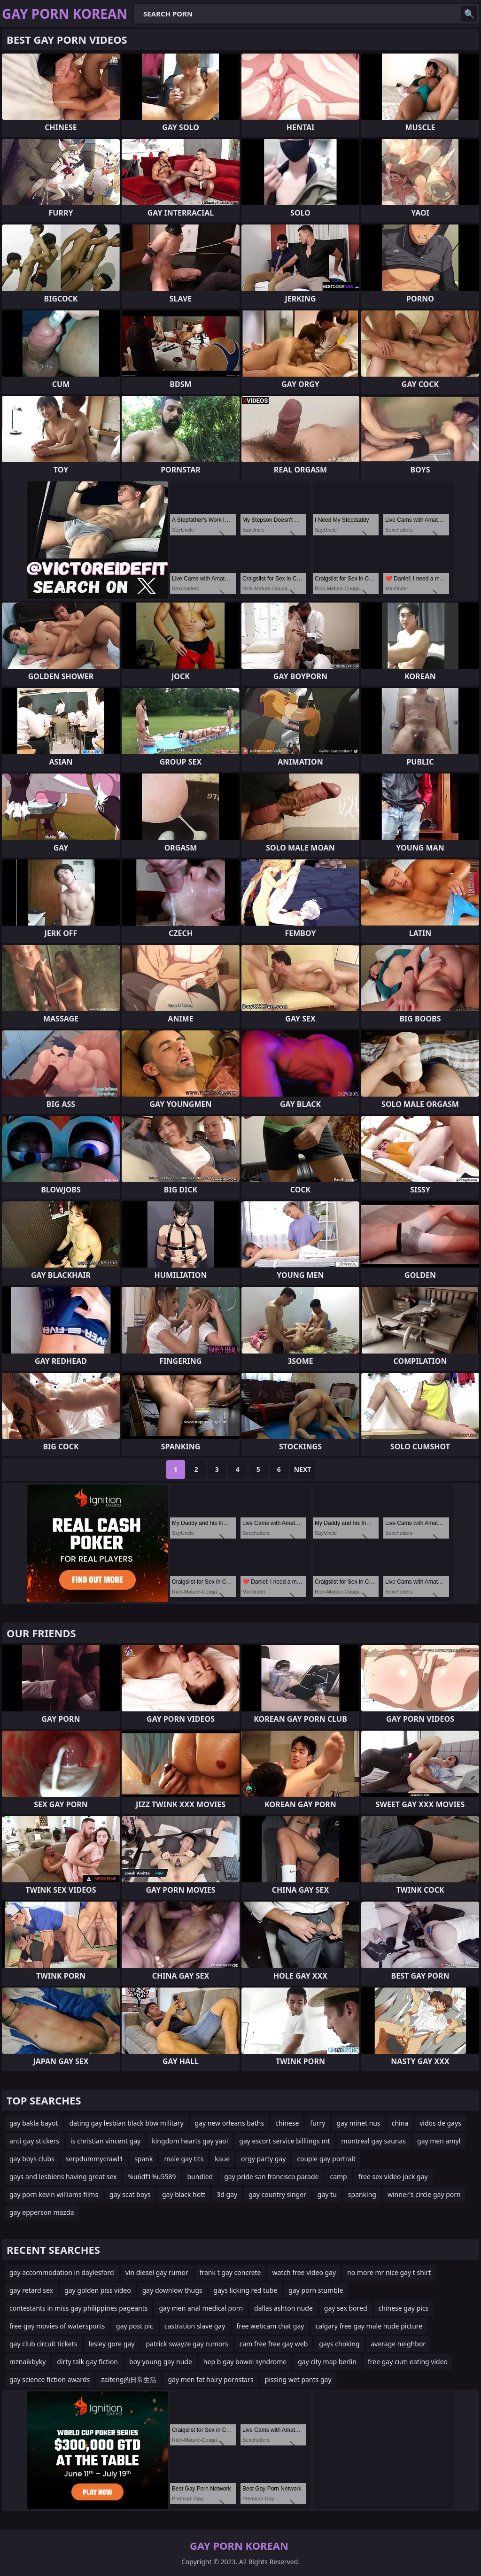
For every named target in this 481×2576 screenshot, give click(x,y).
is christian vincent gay (105, 2140)
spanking (362, 2194)
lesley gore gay (112, 2343)
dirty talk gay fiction (87, 2361)
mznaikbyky (27, 2361)
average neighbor (398, 2343)
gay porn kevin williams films (53, 2194)
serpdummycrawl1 (94, 2158)
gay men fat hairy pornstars (210, 2379)
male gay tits (183, 2158)
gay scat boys (130, 2194)
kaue (222, 2158)
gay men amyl (438, 2140)
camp (338, 2176)
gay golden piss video (97, 2290)
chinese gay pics (404, 2308)
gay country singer (277, 2194)
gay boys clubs (31, 2158)
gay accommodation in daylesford (61, 2272)
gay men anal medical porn (201, 2308)
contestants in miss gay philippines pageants (78, 2308)
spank (143, 2158)
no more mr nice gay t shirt (389, 2272)
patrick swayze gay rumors (187, 2343)
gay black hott (183, 2194)
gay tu (327, 2194)
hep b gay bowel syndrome (245, 2361)
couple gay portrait (326, 2158)
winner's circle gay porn (424, 2194)
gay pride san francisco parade (271, 2176)
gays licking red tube (246, 2290)
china (400, 2123)
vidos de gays (440, 2123)
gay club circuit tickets (43, 2343)
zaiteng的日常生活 (128, 2379)
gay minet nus (358, 2123)
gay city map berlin (327, 2361)
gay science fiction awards (49, 2379)
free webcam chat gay (270, 2325)
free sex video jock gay (393, 2176)
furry (317, 2123)
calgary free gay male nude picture (368, 2325)
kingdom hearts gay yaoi (190, 2140)
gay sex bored (345, 2308)
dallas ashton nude (283, 2308)
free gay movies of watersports (57, 2325)
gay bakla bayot (33, 2123)
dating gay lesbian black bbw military (126, 2123)
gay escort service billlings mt (284, 2140)
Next (302, 1469)
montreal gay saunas (373, 2140)
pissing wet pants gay (298, 2379)
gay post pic (134, 2325)
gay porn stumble (315, 2290)
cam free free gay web (274, 2343)
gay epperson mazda (41, 2212)
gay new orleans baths (229, 2123)
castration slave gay (194, 2325)
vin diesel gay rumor (156, 2272)
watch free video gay (304, 2272)
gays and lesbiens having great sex (62, 2176)
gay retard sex (31, 2290)
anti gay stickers (34, 2140)
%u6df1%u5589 (152, 2176)
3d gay (227, 2194)
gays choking (339, 2343)
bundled (200, 2176)
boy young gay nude (160, 2361)
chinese (287, 2123)
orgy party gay (263, 2158)
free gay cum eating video (408, 2361)
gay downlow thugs (172, 2290)
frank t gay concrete (230, 2272)
